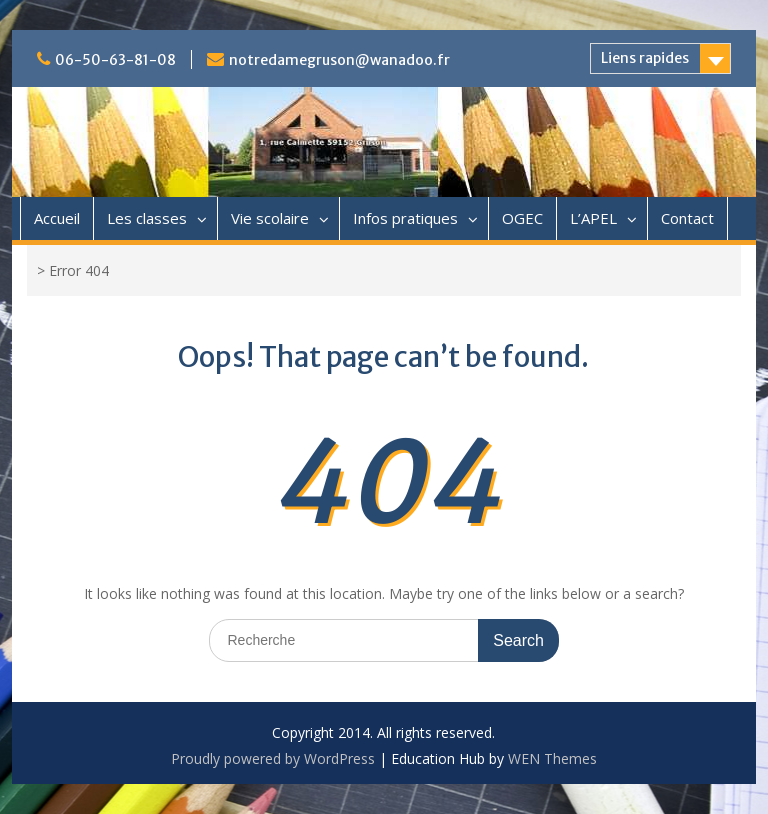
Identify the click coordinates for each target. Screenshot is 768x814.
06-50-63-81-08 (115, 60)
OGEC (522, 218)
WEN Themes (552, 758)
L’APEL (593, 218)
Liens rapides (645, 58)
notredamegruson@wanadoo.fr (339, 60)
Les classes (147, 218)
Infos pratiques (405, 218)
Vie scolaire (270, 218)
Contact (687, 218)
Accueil (57, 218)
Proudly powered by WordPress (273, 758)
